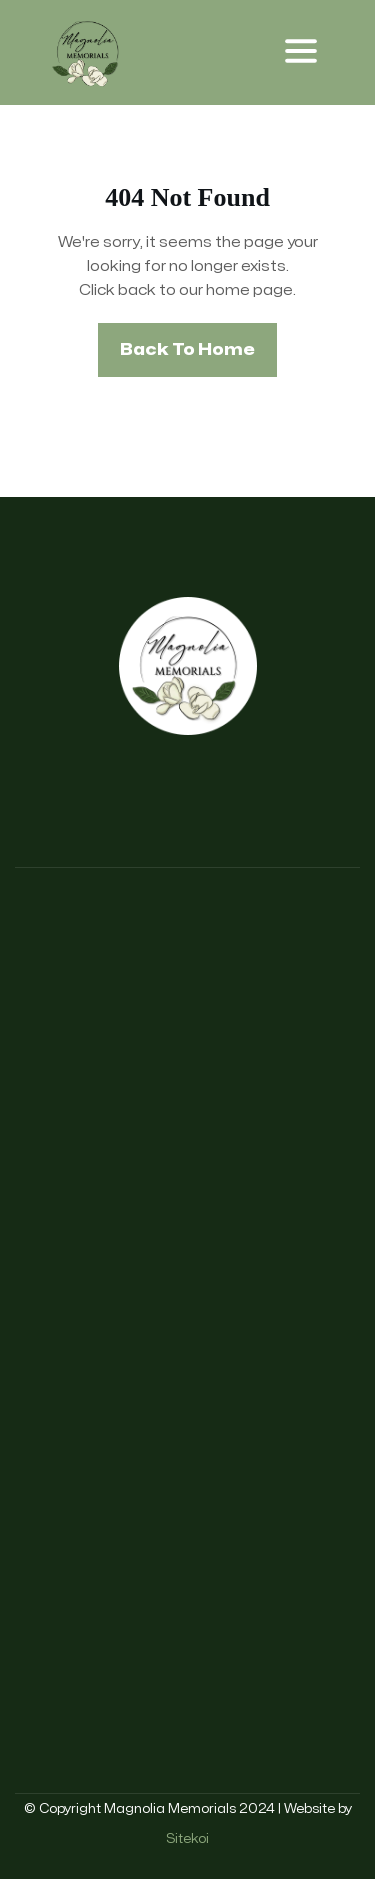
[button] (301, 52)
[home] (87, 52)
